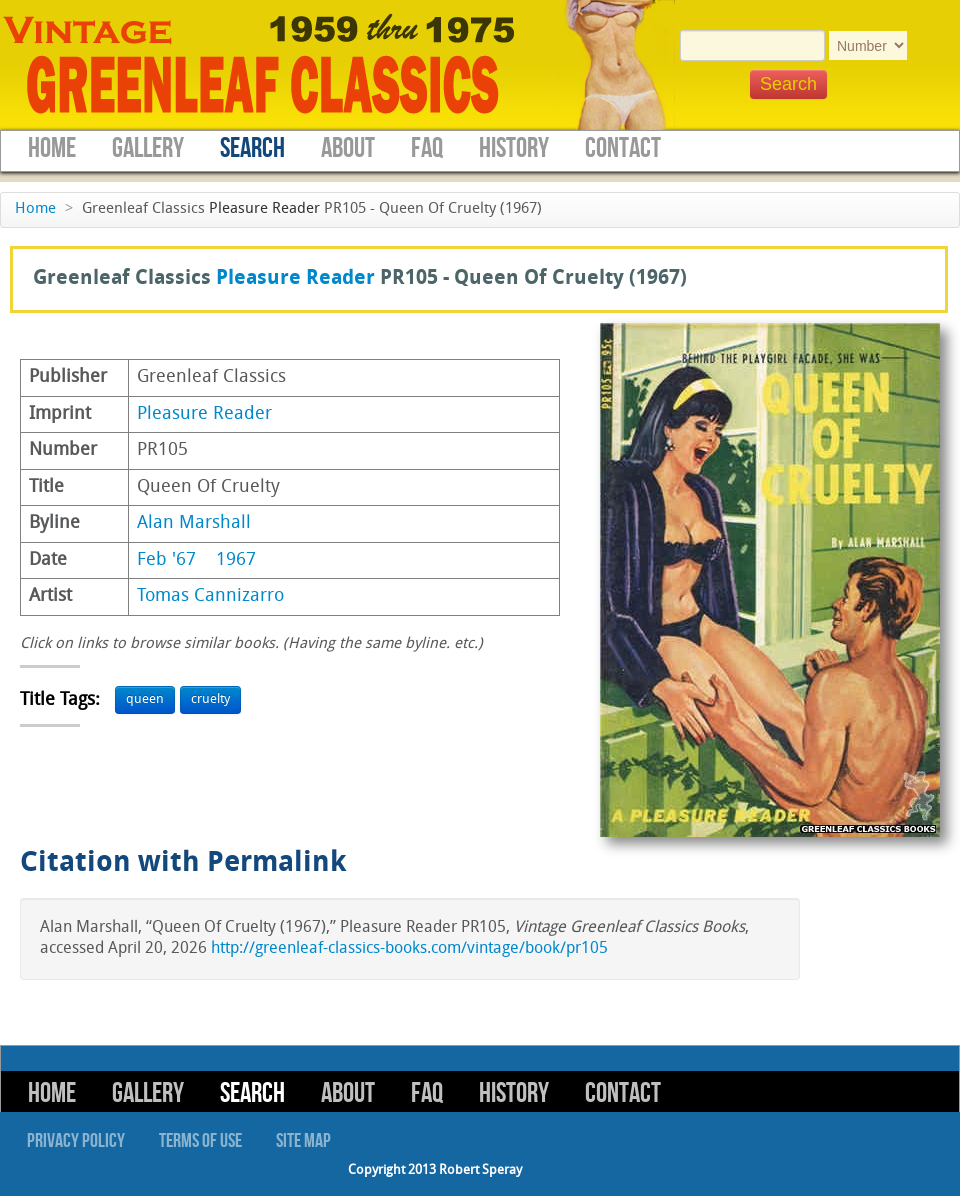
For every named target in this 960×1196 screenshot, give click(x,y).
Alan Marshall (194, 523)
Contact (623, 148)
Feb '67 (166, 560)
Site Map (303, 1141)
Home (52, 148)
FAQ (427, 148)
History (514, 148)
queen (145, 699)
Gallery (148, 148)
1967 (236, 560)
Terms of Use (200, 1141)
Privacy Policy (76, 1141)
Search (252, 148)
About (348, 148)
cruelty (210, 699)
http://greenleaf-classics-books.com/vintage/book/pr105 (409, 949)
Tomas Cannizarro (210, 596)
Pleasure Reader (264, 209)
